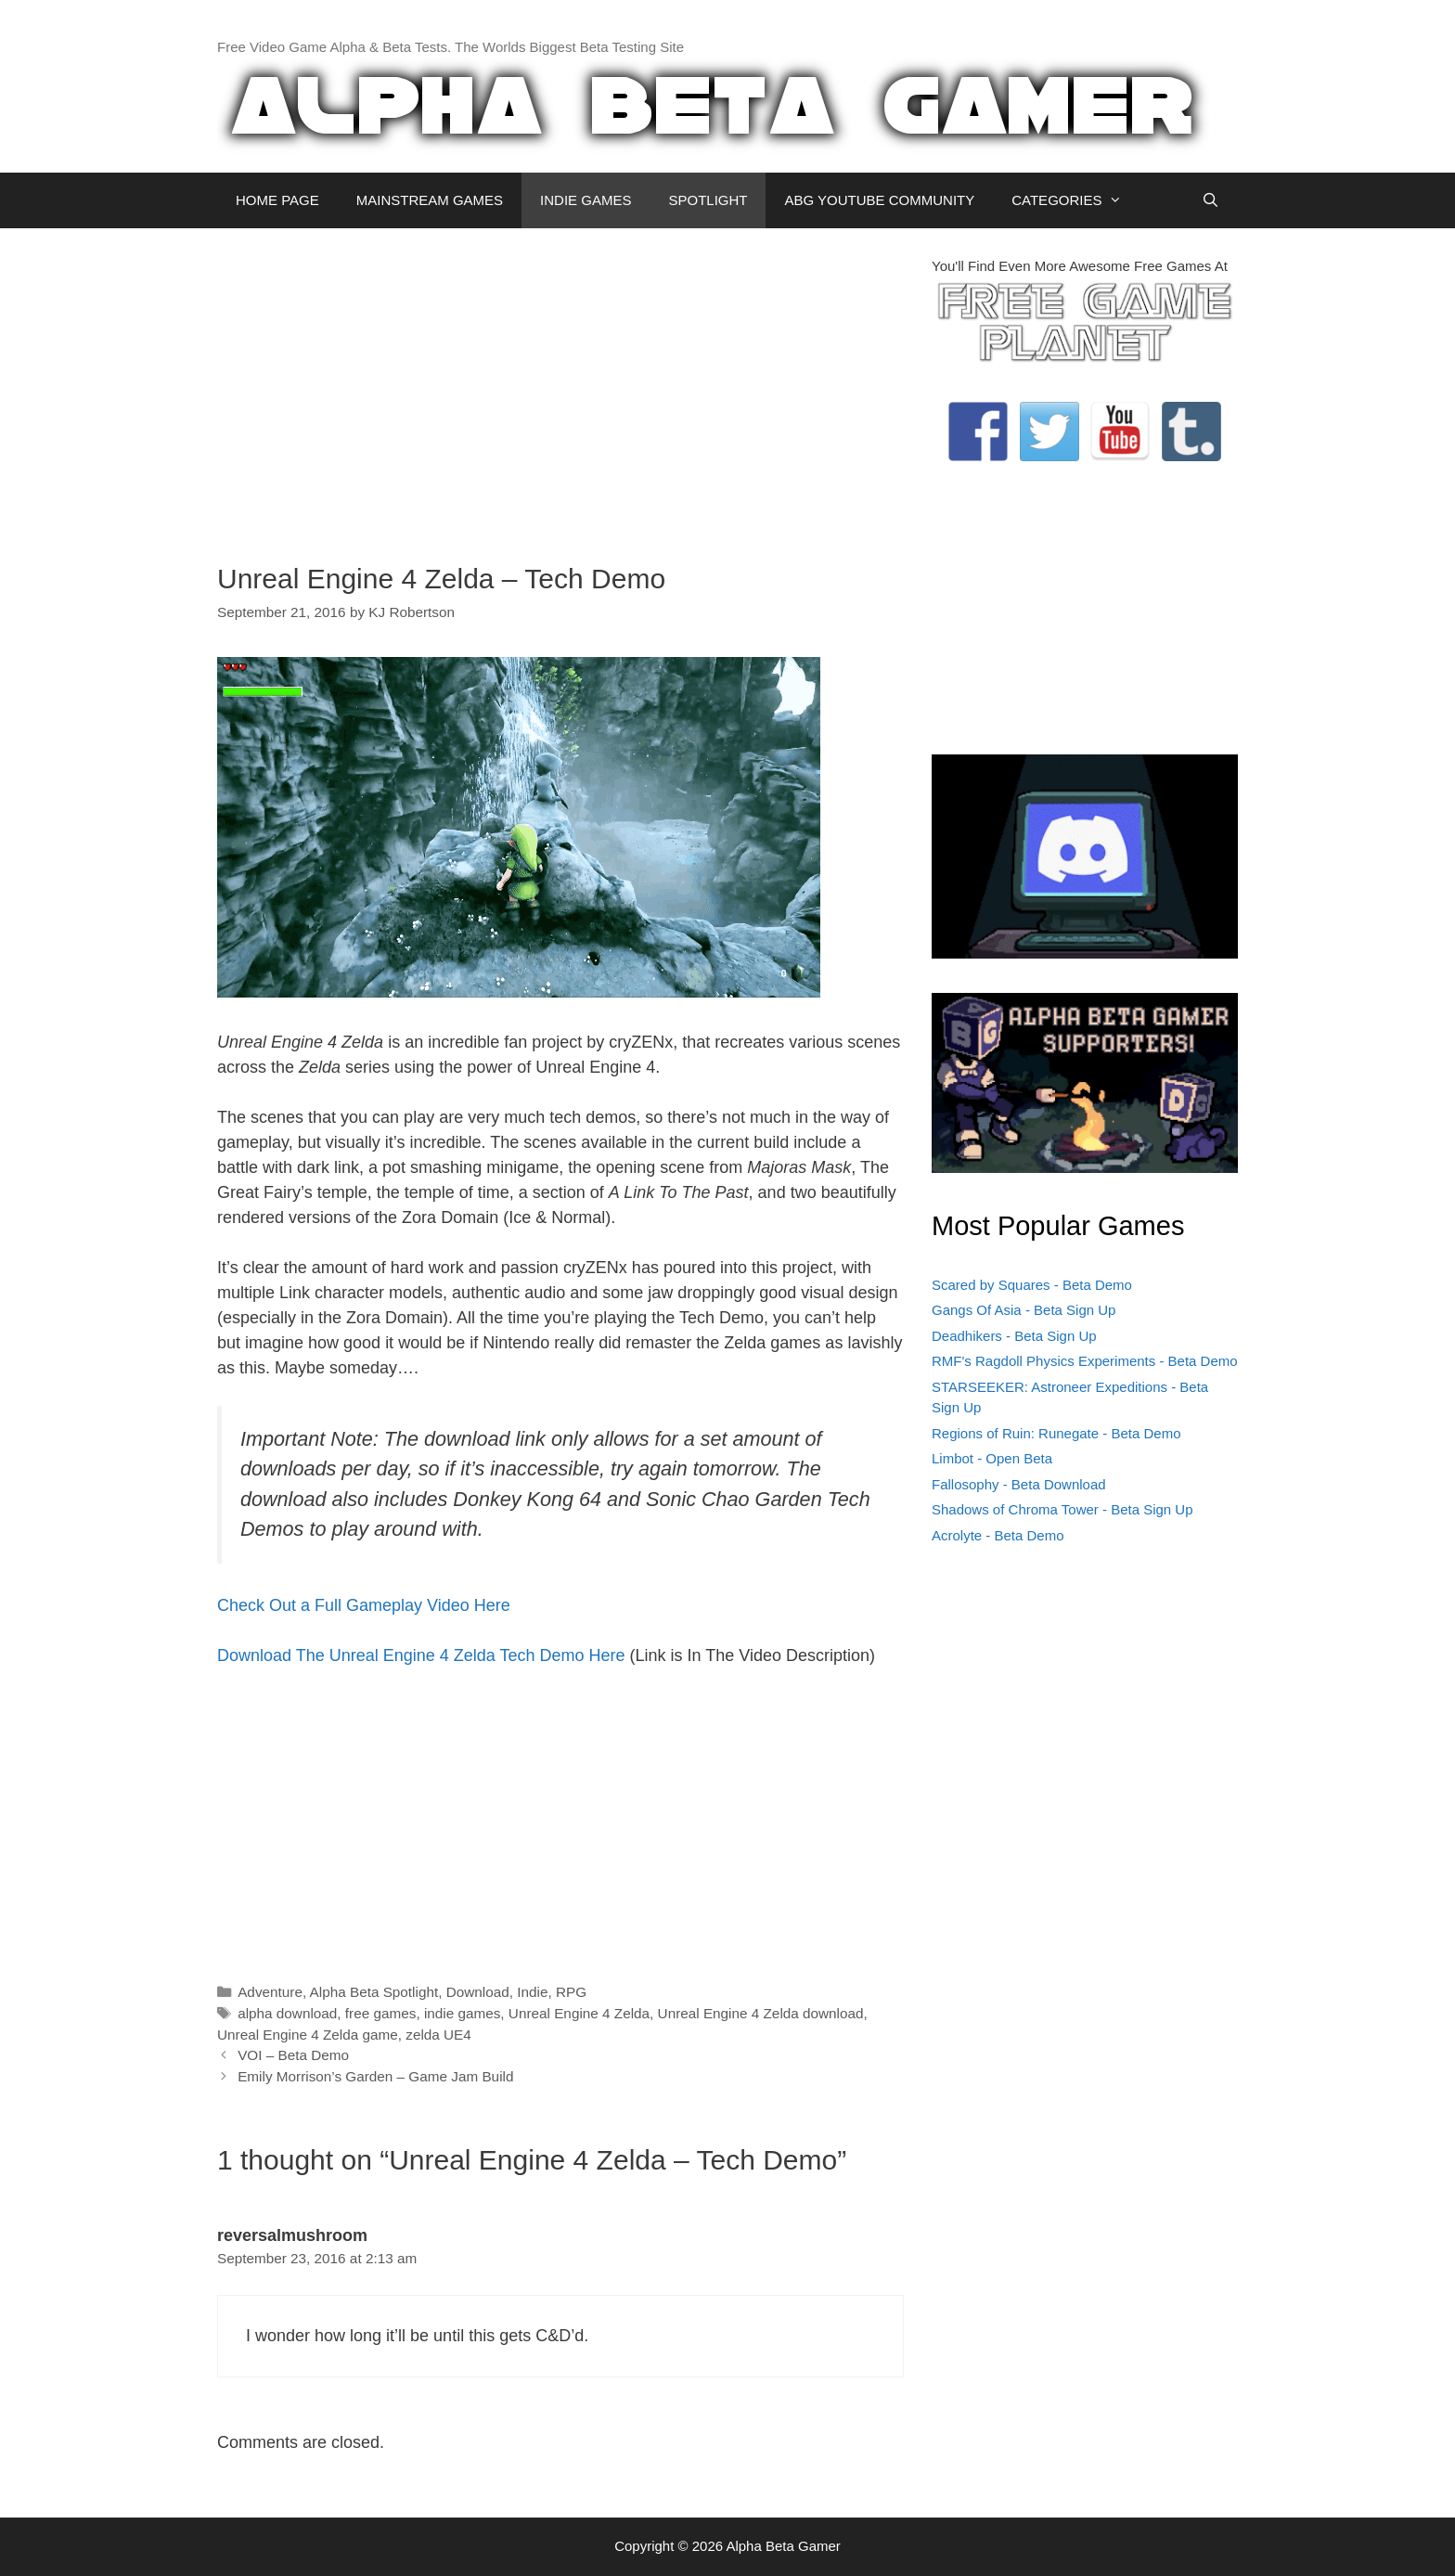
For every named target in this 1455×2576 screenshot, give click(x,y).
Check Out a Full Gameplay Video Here (363, 1605)
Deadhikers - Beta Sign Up (1014, 1336)
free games (381, 2013)
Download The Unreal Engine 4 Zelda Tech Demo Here (421, 1655)
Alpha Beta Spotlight (374, 1992)
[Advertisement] (560, 386)
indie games (462, 2013)
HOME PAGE (277, 200)
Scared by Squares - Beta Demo (1032, 1285)
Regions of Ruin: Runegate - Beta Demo (1056, 1433)
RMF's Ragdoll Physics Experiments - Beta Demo (1085, 1361)
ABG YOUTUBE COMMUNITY (879, 200)
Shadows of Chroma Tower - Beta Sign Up (1062, 1509)
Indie (532, 1992)
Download (477, 1992)
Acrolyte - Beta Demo (998, 1535)
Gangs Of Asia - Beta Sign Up (1023, 1310)
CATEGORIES (1075, 200)
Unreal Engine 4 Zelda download (761, 2013)
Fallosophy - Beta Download (1019, 1484)
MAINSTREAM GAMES (429, 200)
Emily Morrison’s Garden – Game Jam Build (375, 2076)
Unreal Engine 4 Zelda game (307, 2034)
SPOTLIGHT (707, 200)
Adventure (270, 1992)
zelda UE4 (438, 2034)
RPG (571, 1992)
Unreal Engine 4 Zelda (579, 2013)
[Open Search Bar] (1210, 200)
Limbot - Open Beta (992, 1458)
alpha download (287, 2013)
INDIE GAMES (585, 200)
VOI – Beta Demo (293, 2055)
